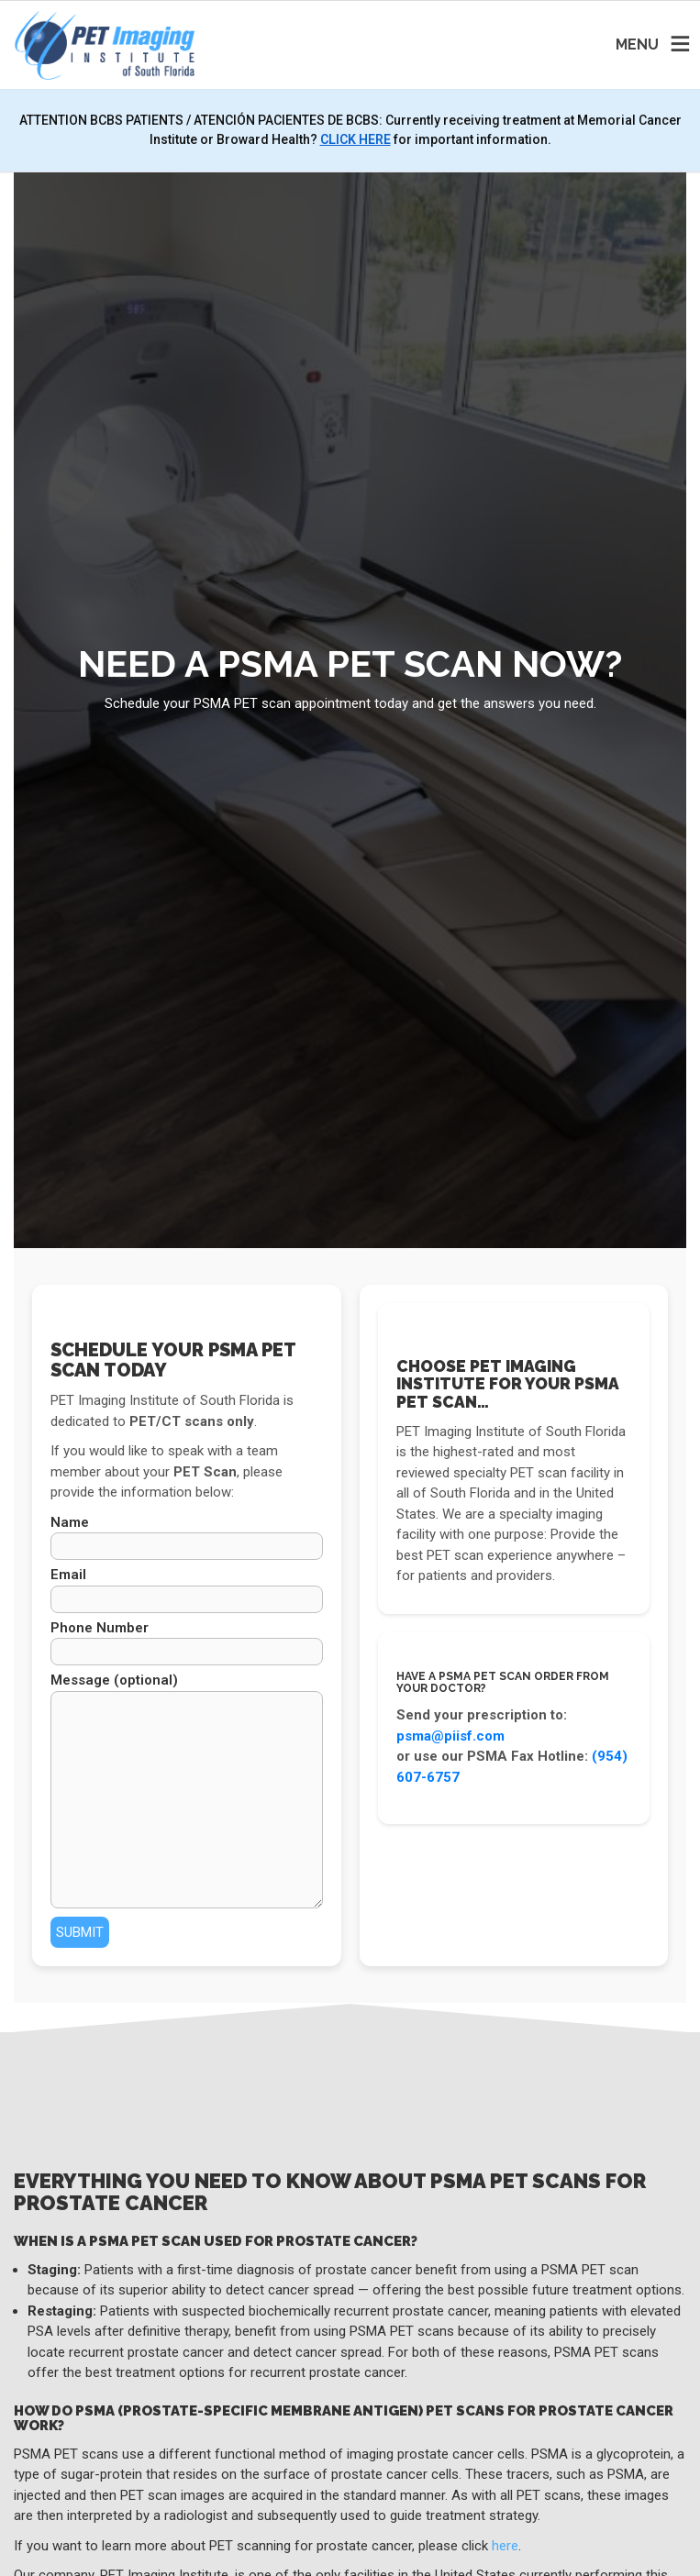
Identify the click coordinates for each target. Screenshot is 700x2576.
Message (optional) (186, 1790)
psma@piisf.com (450, 1736)
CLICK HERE (355, 139)
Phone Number (186, 1643)
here (505, 2545)
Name (186, 1537)
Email (186, 1589)
